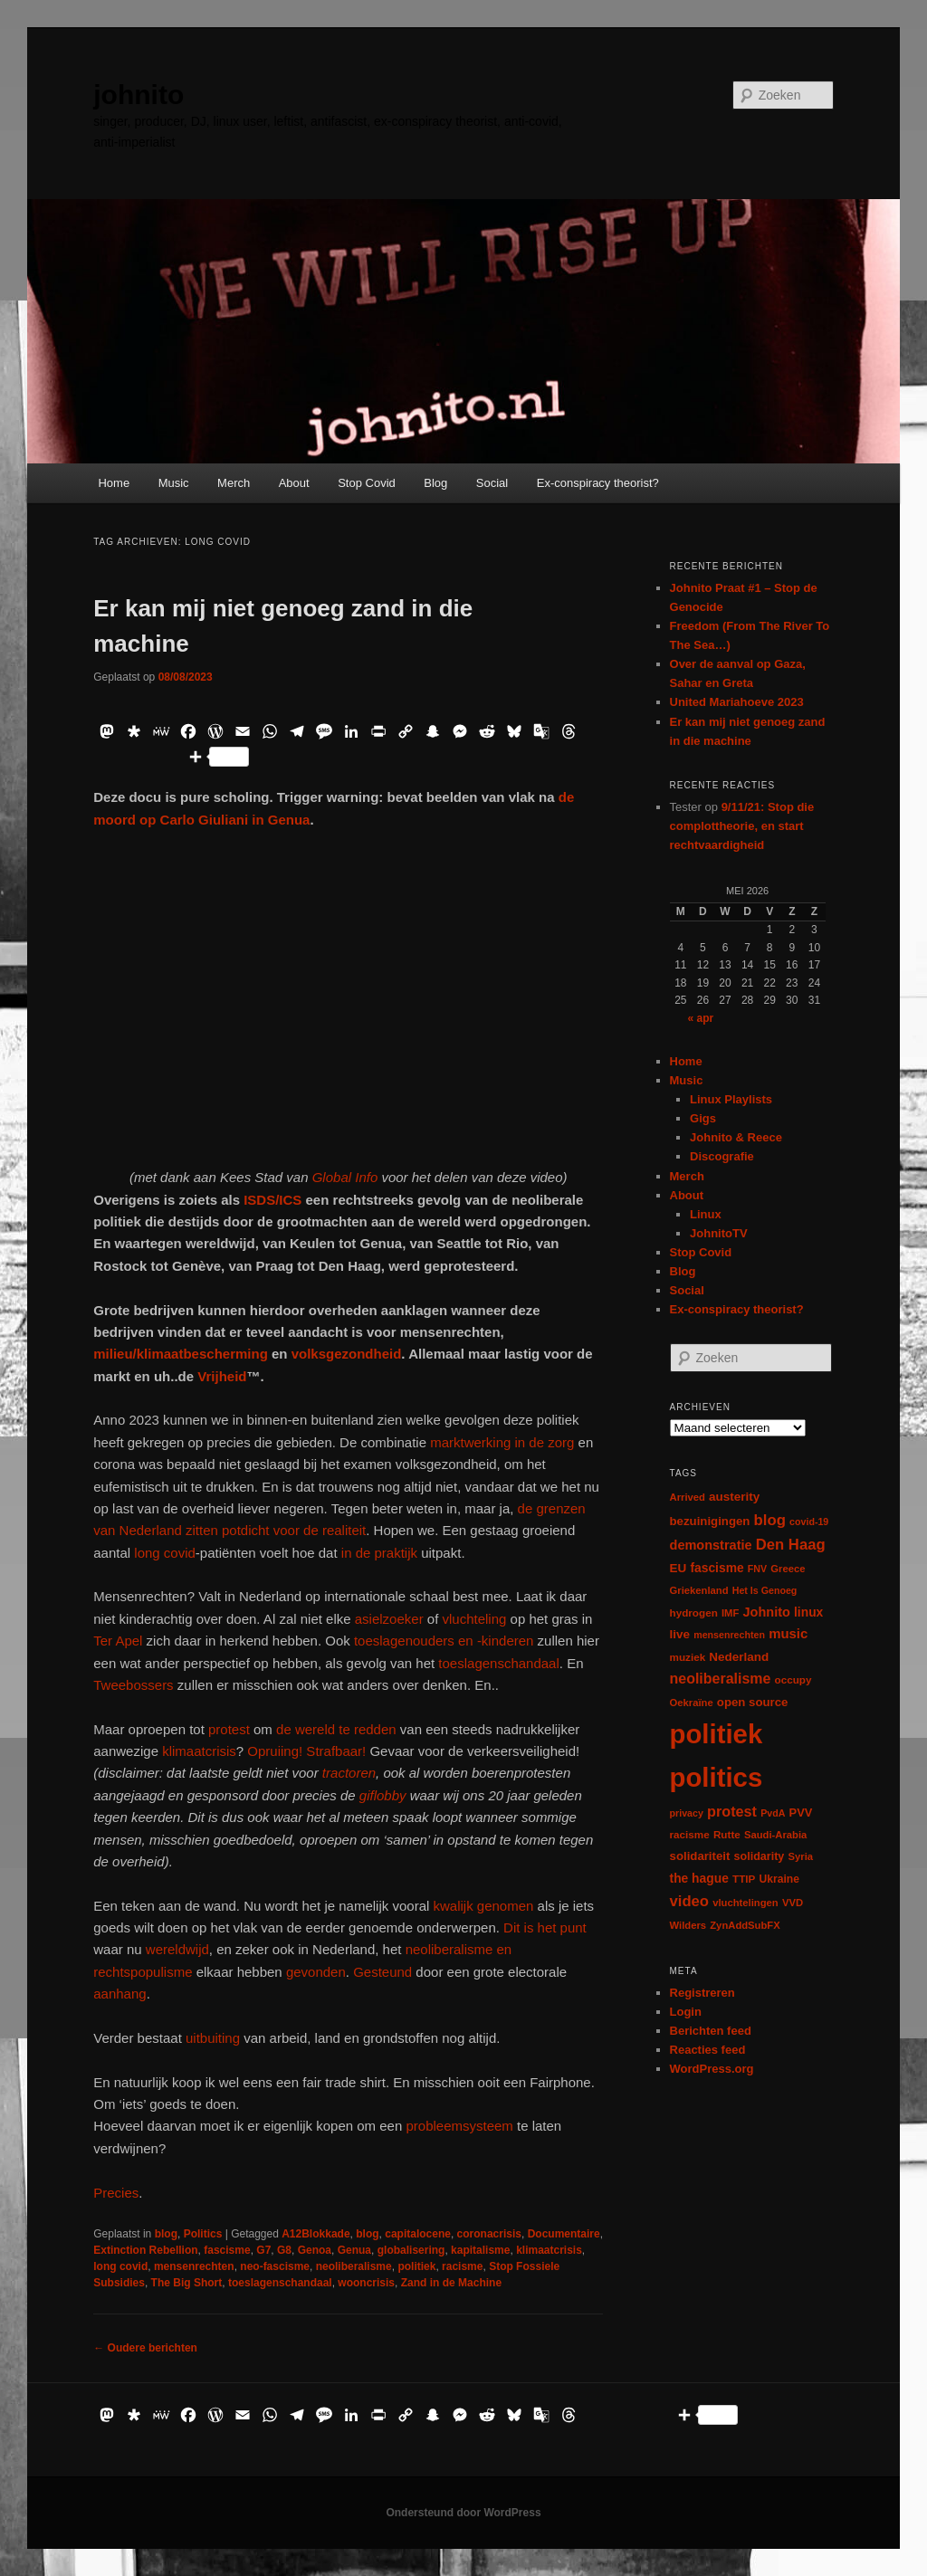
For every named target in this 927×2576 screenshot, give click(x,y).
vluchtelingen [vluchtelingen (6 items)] (745, 1902)
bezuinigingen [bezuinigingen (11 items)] (710, 1521)
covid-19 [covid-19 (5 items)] (808, 1521)
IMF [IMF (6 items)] (730, 1613)
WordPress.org (712, 2068)
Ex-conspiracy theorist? (598, 483)
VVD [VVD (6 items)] (792, 1902)
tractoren (347, 1772)
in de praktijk (377, 1552)
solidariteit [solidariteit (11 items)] (700, 1856)
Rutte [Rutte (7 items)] (727, 1834)
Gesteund (382, 1972)
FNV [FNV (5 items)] (757, 1568)
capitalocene (418, 2234)
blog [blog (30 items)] (770, 1520)
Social (492, 483)
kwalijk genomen (483, 1905)
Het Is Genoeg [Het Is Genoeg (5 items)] (765, 1590)
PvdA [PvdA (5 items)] (772, 1813)
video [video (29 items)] (690, 1901)
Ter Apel (117, 1640)
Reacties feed (708, 2049)
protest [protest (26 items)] (732, 1811)
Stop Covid (367, 483)
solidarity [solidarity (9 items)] (759, 1856)
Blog (435, 483)
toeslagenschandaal (498, 1663)
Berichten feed (710, 2030)
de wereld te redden (336, 1729)
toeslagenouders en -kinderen (443, 1640)
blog (166, 2234)
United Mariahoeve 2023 (737, 702)
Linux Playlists (731, 1099)
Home (113, 483)
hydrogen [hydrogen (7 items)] (694, 1612)
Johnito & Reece (736, 1137)
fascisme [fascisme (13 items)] (716, 1567)
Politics (203, 2234)
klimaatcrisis (199, 1751)
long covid (165, 1552)
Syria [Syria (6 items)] (801, 1856)
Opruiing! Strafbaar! (305, 1751)
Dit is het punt (545, 1927)
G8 (284, 2250)
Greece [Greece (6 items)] (787, 1568)
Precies (116, 2192)
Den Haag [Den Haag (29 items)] (791, 1544)
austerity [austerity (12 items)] (734, 1496)
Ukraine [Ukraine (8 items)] (779, 1879)
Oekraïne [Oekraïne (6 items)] (691, 1702)
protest (229, 1729)
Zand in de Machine (451, 2282)
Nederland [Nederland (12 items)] (739, 1657)
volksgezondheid (346, 1353)
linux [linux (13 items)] (808, 1612)
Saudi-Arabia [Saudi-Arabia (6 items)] (775, 1834)
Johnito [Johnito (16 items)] (766, 1612)
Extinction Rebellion (145, 2250)
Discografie (722, 1156)
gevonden (316, 1972)
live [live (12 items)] (680, 1634)
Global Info (345, 1177)
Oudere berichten (145, 2348)
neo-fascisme (275, 2266)
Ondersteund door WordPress (463, 2512)
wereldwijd (175, 1949)
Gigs (703, 1118)
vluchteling (475, 1619)
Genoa (314, 2250)
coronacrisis (489, 2234)
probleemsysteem (459, 2125)
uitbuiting (213, 2038)
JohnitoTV (719, 1233)
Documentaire (564, 2234)
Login (686, 2011)
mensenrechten (194, 2266)
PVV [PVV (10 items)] (801, 1812)
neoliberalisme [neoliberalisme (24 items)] (720, 1678)
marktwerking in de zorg (502, 1442)
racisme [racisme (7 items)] (690, 1834)
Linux (706, 1214)
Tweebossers (133, 1685)
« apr (701, 1018)
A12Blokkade (315, 2234)
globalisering (411, 2250)
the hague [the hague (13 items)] (699, 1878)
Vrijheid (221, 1376)
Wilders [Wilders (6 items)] (688, 1925)
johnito (138, 95)
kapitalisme (480, 2250)
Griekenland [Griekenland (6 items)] (699, 1590)
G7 (263, 2250)
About (294, 483)
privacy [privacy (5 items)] (686, 1813)
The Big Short (187, 2282)
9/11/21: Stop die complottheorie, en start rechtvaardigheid (742, 826)
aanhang (119, 1993)
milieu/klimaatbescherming (180, 1353)
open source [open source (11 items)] (752, 1702)
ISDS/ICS (272, 1199)
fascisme (227, 2250)
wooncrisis (366, 2282)
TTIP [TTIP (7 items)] (743, 1878)
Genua (354, 2250)
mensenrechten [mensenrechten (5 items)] (729, 1634)
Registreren (702, 1992)
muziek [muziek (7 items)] (688, 1657)
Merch (233, 483)
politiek (416, 2266)
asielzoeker (389, 1619)
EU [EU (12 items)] (678, 1568)
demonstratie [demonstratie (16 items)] (711, 1545)
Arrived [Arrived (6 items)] (687, 1497)
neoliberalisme (354, 2266)
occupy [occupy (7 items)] (793, 1679)
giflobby (382, 1795)
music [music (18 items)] (788, 1633)
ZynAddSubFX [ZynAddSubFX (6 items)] (745, 1925)
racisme (462, 2266)
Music (173, 483)
